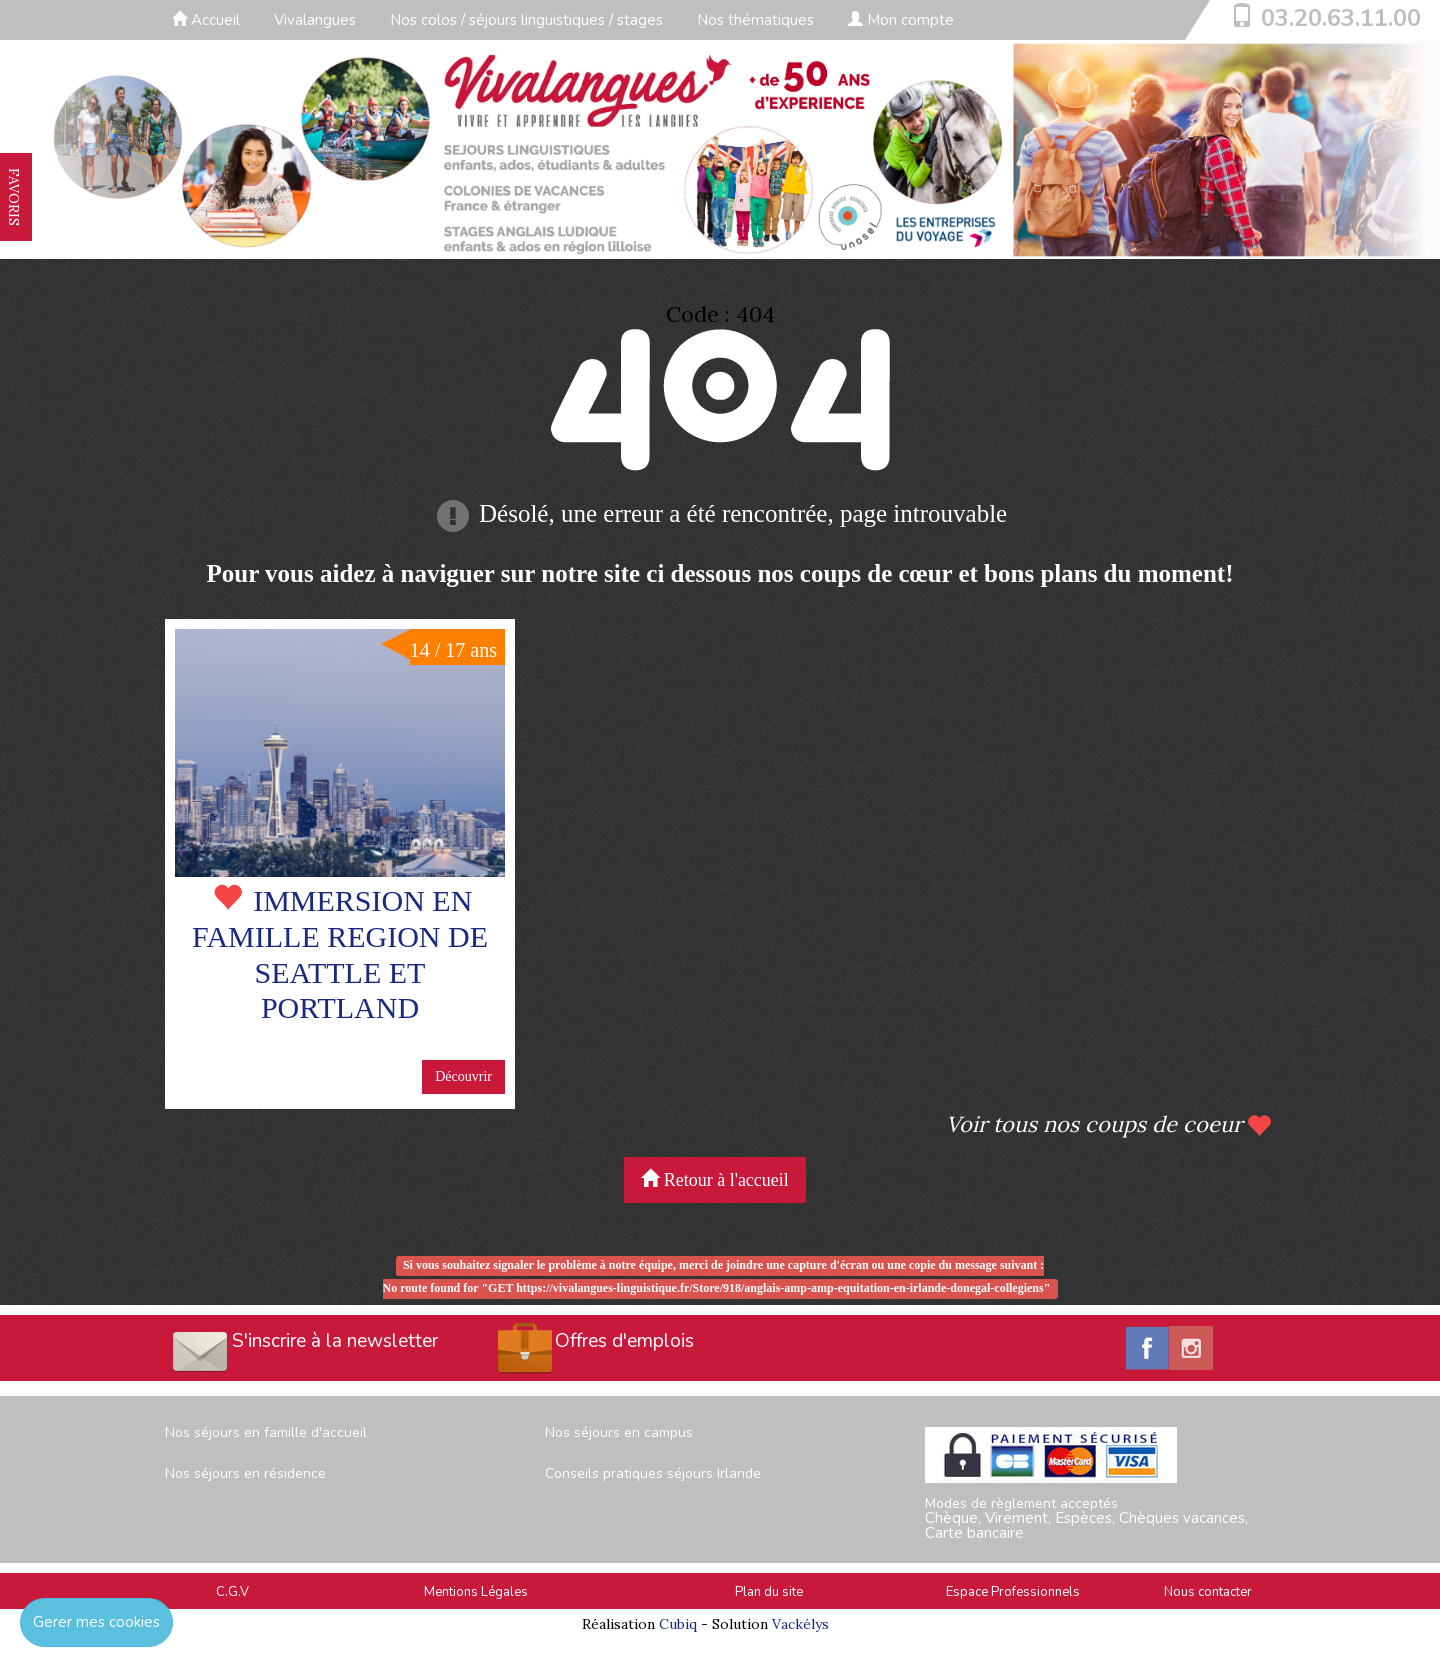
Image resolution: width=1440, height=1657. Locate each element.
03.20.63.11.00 (1341, 18)
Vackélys (800, 1624)
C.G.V (232, 1592)
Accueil (206, 20)
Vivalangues (315, 20)
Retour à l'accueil (715, 1179)
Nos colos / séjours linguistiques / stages (526, 20)
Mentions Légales (476, 1592)
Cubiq (678, 1624)
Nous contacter (1208, 1592)
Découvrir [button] (463, 1076)
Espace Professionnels (1013, 1592)
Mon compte (901, 20)
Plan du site (769, 1592)
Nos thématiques (755, 20)
